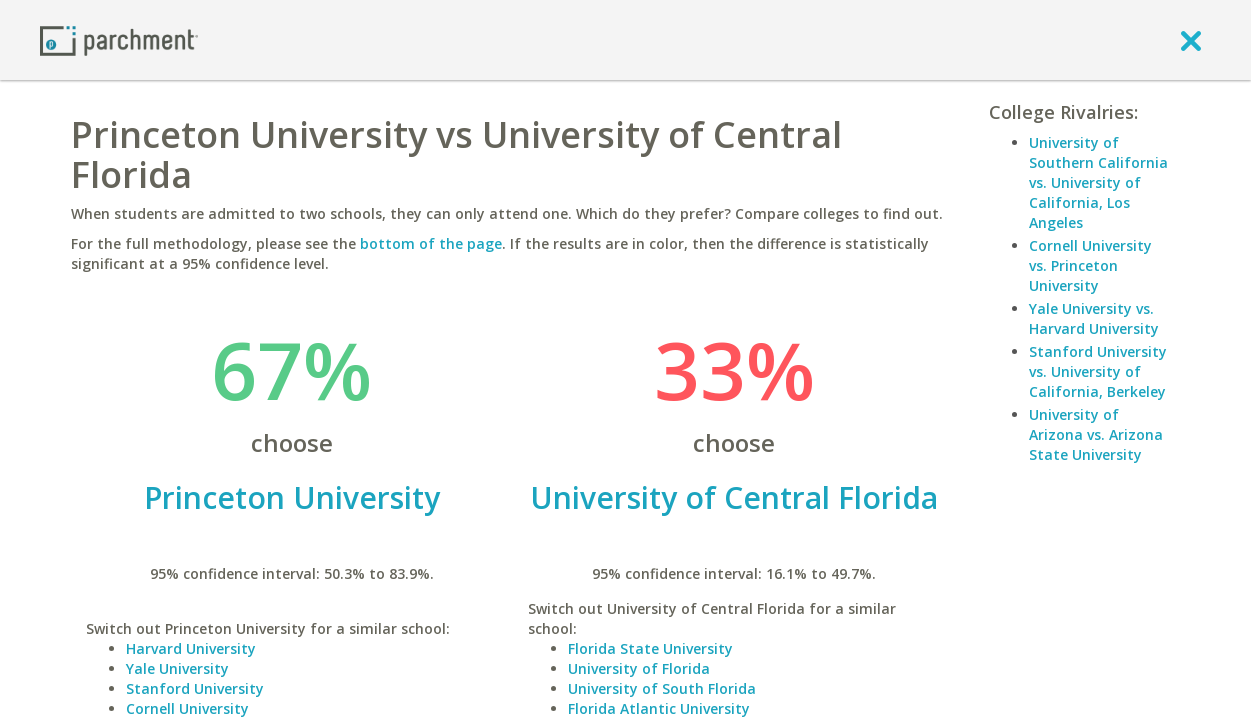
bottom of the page (431, 243)
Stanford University (195, 688)
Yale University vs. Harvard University (1094, 318)
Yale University (177, 668)
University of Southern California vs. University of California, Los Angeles (1098, 182)
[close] (1191, 40)
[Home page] (119, 39)
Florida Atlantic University (659, 708)
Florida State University (650, 648)
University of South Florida (662, 688)
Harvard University (191, 648)
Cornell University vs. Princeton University (1090, 265)
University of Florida (639, 668)
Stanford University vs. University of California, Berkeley (1098, 371)
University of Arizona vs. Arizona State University (1096, 434)
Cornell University (187, 708)
